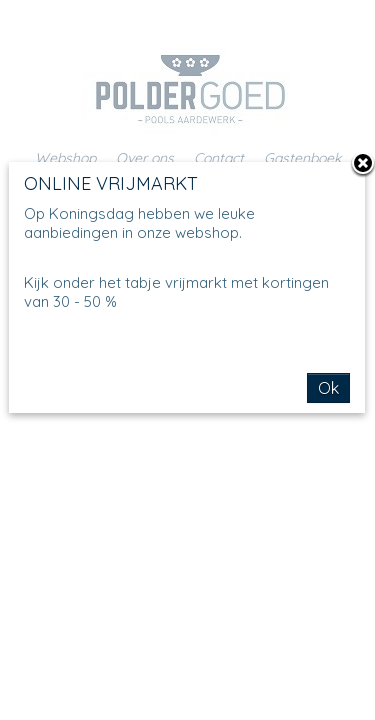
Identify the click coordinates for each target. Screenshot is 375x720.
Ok (328, 388)
